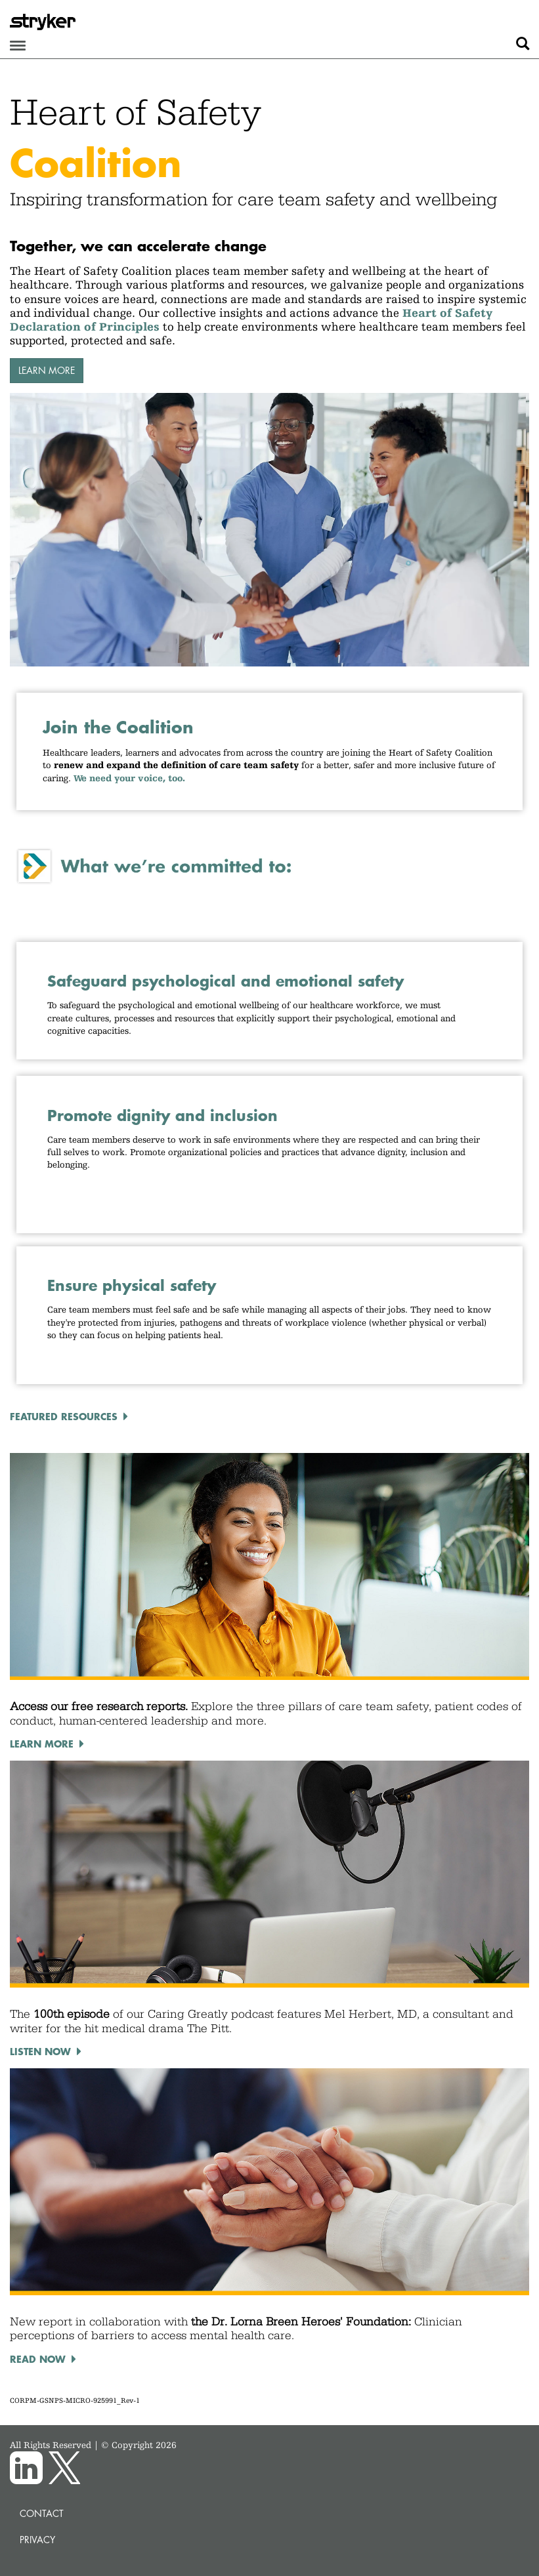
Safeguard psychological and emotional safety (225, 981)
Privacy (37, 2539)
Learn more (46, 370)
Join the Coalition (118, 727)
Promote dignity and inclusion (165, 1115)
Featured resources (64, 1416)
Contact (42, 2513)
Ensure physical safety (131, 1285)
